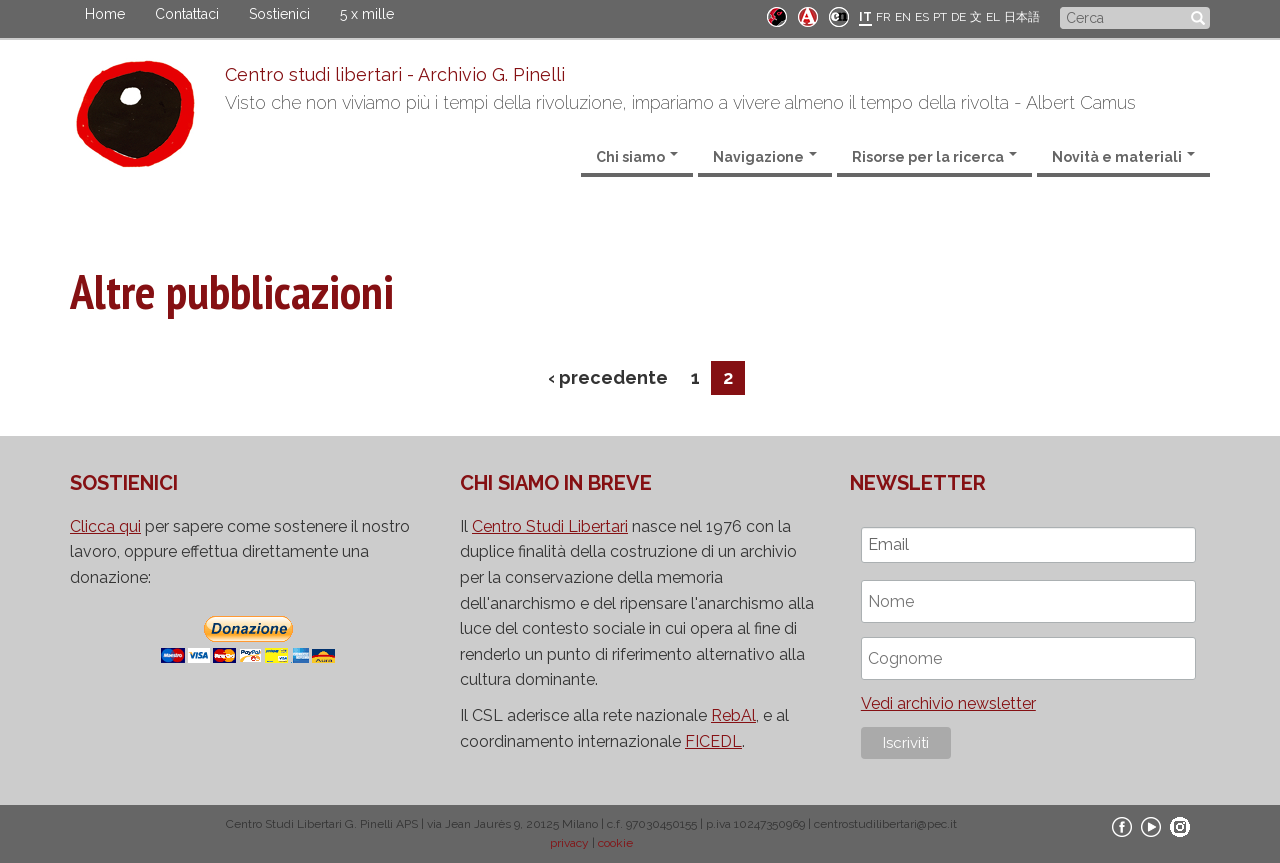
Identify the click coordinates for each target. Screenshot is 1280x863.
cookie (615, 843)
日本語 (1022, 17)
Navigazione (765, 157)
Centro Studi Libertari (550, 526)
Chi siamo (637, 157)
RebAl (733, 715)
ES (922, 17)
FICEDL (713, 741)
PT (940, 17)
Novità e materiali (1123, 157)
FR (883, 17)
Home (105, 14)
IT (865, 17)
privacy (569, 843)
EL (993, 17)
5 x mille (367, 14)
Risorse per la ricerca (934, 157)
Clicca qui (105, 526)
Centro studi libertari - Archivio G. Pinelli (395, 74)
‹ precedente (608, 377)
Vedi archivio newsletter (948, 703)
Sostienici (279, 14)
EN (903, 17)
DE (958, 17)
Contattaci (187, 14)
